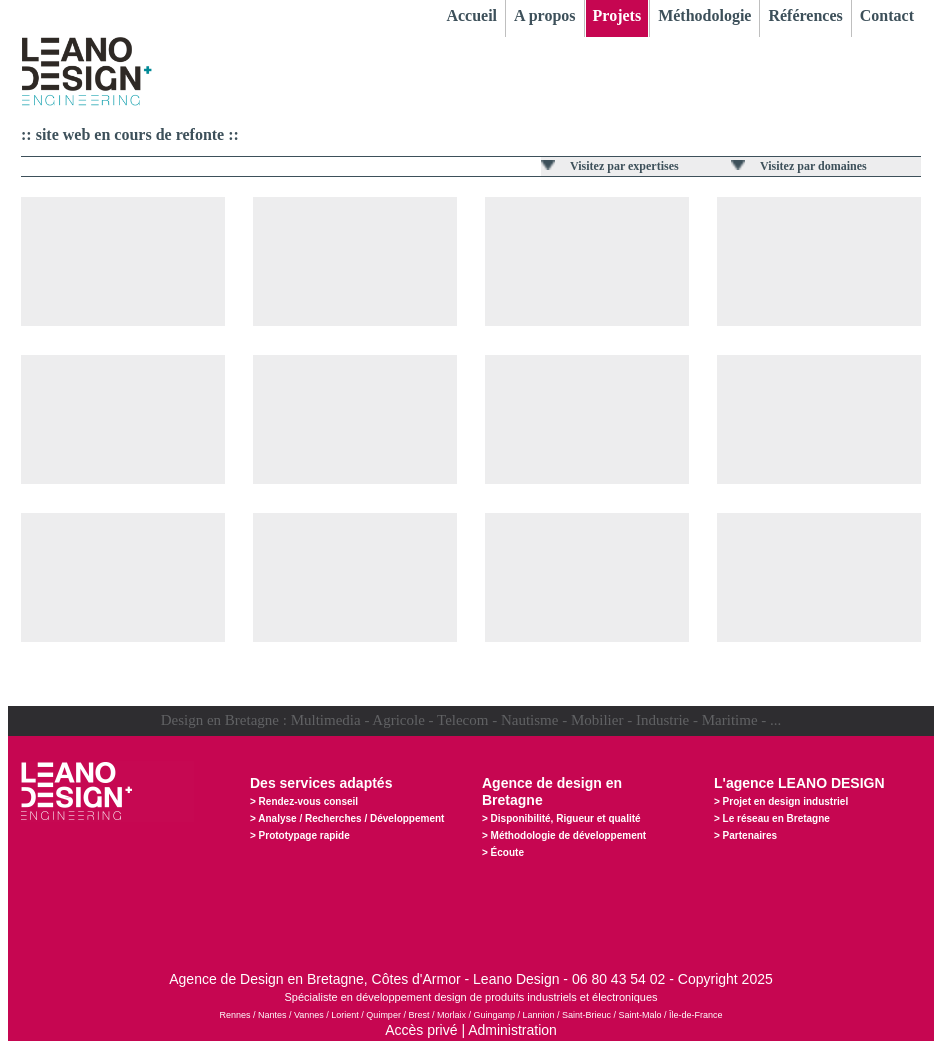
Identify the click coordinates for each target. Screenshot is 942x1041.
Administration (512, 1030)
